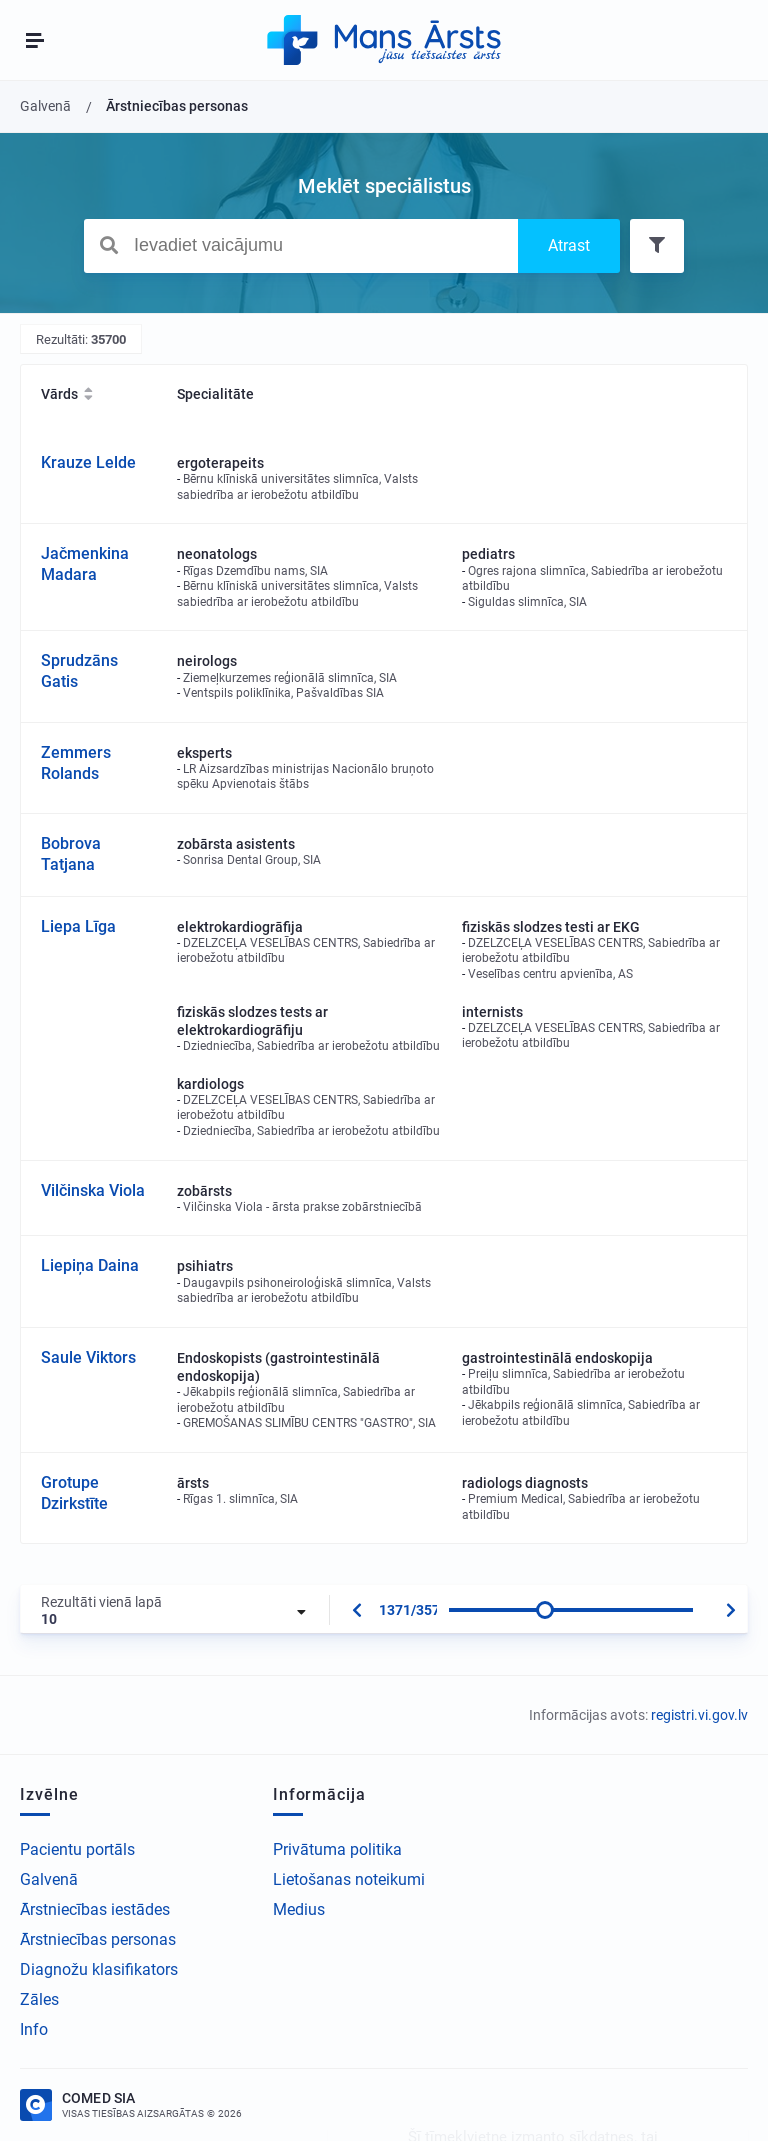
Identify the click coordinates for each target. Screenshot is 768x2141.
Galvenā (49, 1879)
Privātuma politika (337, 1849)
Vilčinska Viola (93, 1190)
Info (34, 2029)
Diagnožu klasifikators (99, 1969)
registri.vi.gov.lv (699, 1715)
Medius (299, 1909)
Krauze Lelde (88, 462)
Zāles (39, 1999)
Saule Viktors (88, 1357)
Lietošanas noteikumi (349, 1879)
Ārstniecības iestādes (95, 1909)
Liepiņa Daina (90, 1265)
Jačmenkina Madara (85, 564)
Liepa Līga (78, 926)
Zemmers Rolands (76, 763)
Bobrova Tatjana (71, 854)
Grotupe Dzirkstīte (74, 1493)
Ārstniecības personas (98, 1939)
